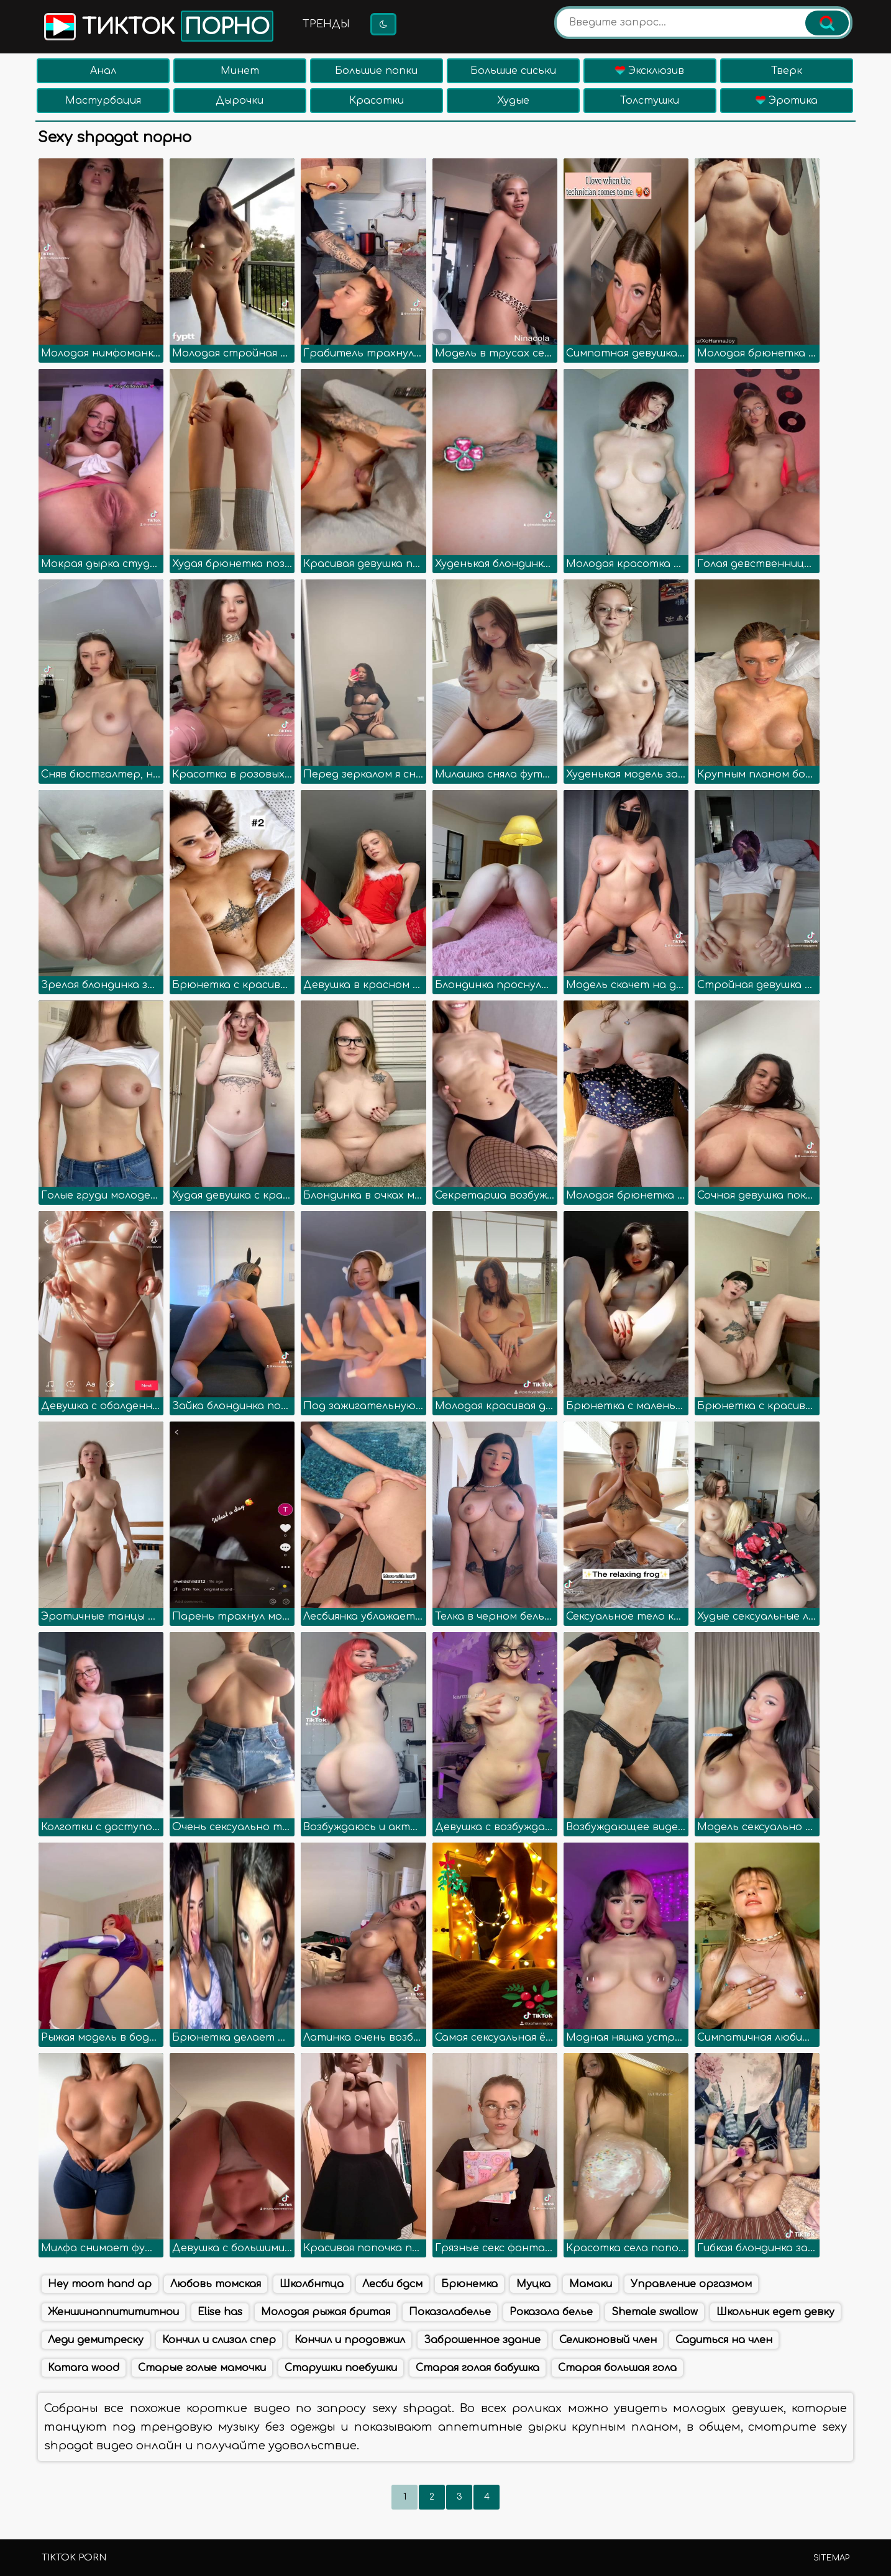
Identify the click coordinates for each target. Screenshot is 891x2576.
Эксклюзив (649, 70)
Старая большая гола (617, 2368)
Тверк (786, 70)
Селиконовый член (608, 2340)
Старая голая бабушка (477, 2368)
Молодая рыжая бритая (325, 2312)
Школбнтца (312, 2284)
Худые (513, 100)
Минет (240, 70)
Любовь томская (215, 2284)
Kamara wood (83, 2368)
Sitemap (831, 2558)
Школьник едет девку (775, 2312)
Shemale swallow (654, 2312)
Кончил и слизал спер (219, 2340)
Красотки (376, 100)
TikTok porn (74, 2557)
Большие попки (376, 70)
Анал (103, 70)
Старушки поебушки (341, 2368)
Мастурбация (103, 100)
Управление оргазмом (691, 2284)
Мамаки (590, 2284)
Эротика (787, 100)
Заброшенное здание (482, 2340)
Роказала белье (551, 2312)
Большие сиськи (513, 70)
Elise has (220, 2312)
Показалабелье (450, 2312)
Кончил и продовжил (350, 2340)
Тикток (157, 26)
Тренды (326, 24)
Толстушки (649, 100)
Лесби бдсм (392, 2284)
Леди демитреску (96, 2340)
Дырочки (239, 100)
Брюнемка (469, 2284)
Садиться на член (723, 2340)
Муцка (533, 2284)
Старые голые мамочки (202, 2368)
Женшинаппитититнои (113, 2312)
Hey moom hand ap (100, 2284)
